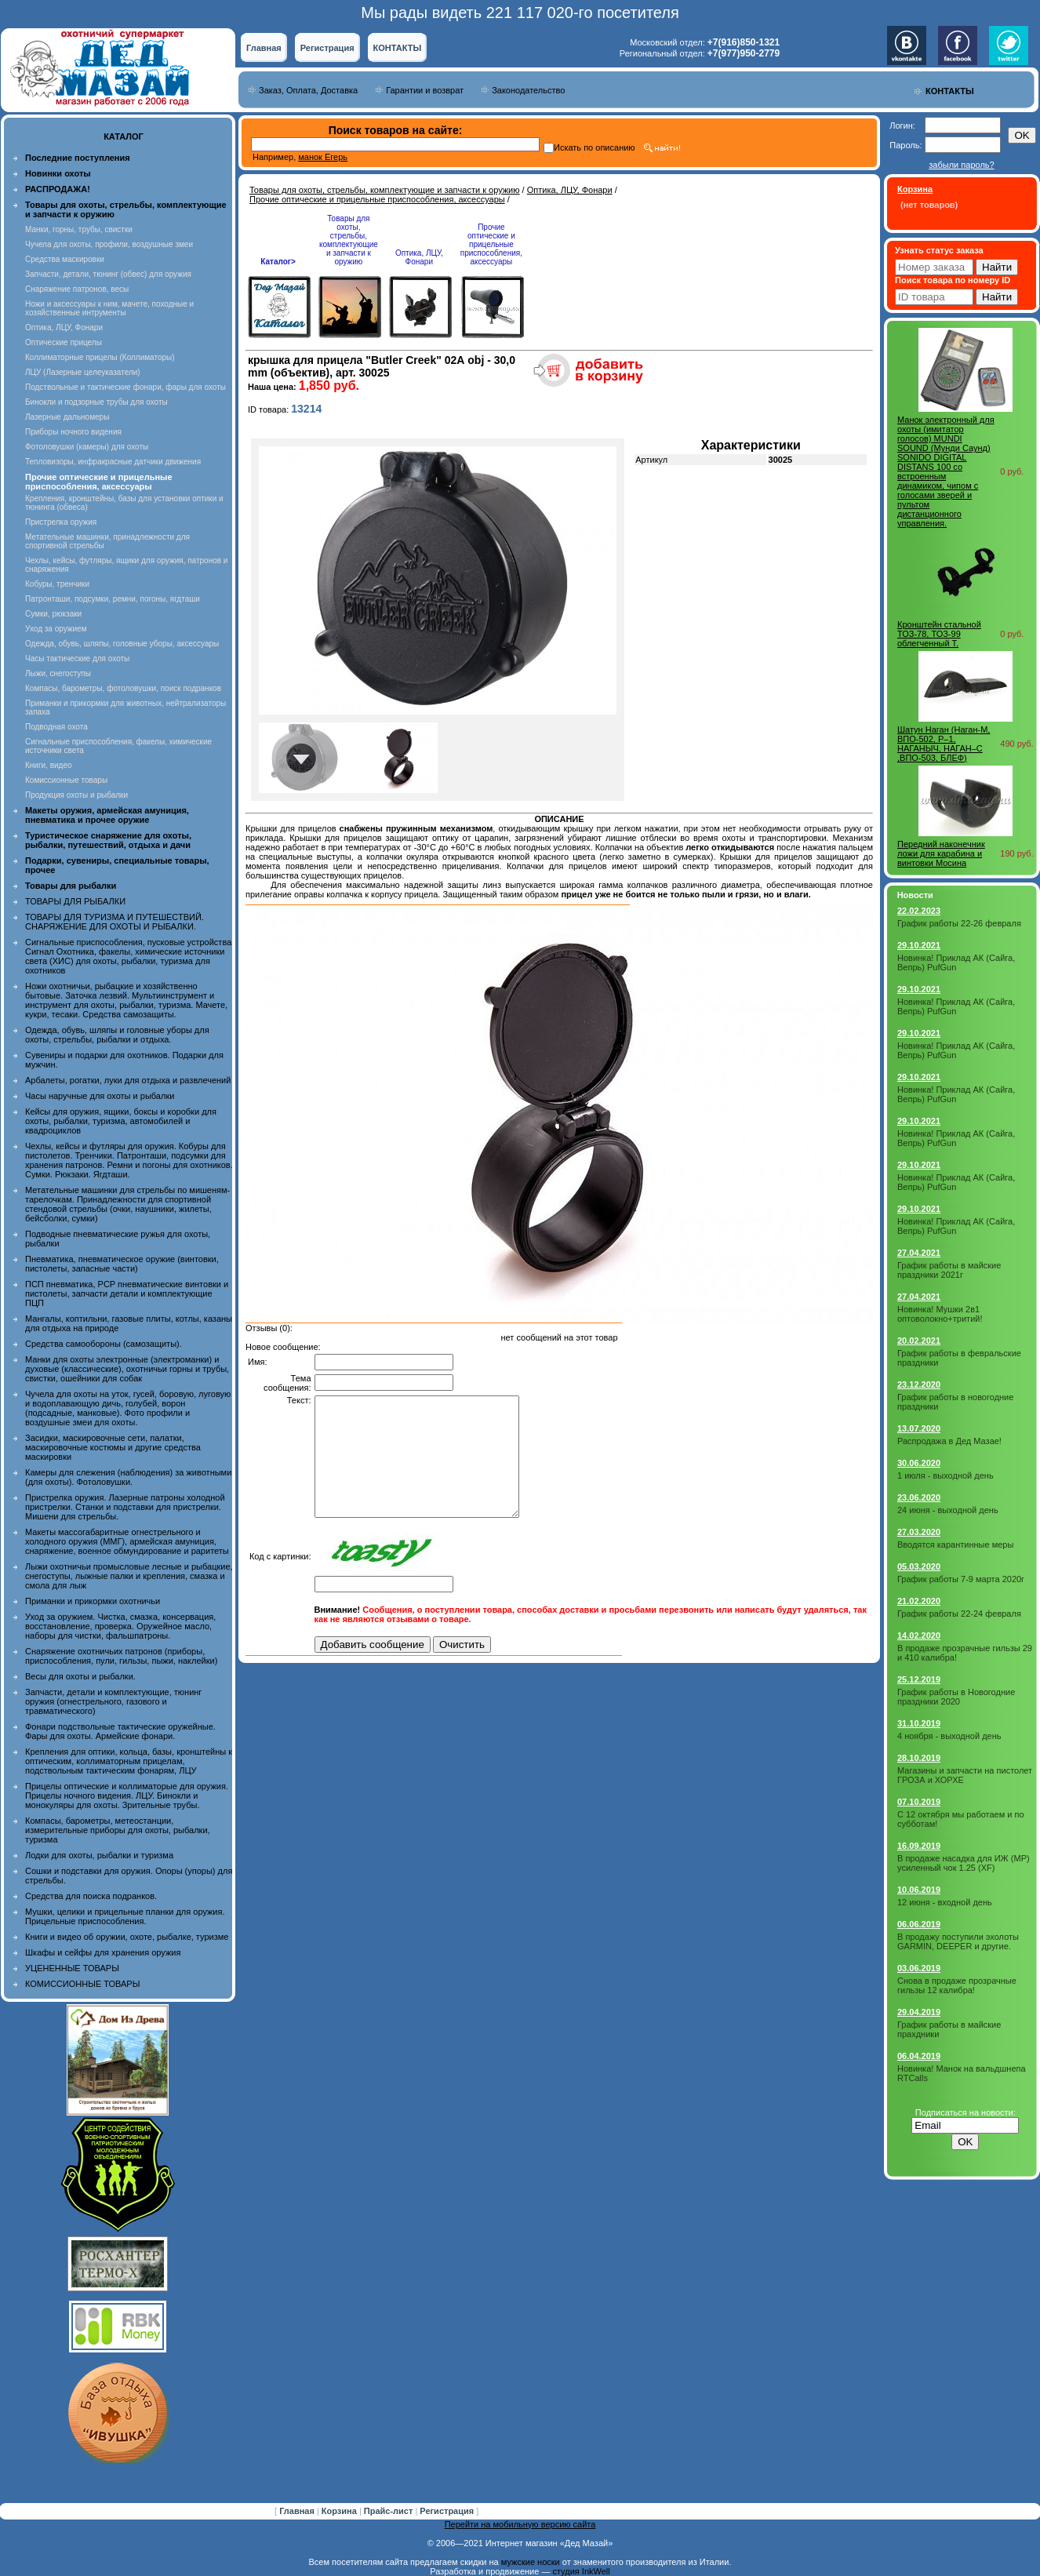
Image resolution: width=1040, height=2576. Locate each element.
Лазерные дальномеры (67, 417)
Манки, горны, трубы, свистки (79, 229)
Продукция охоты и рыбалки (76, 795)
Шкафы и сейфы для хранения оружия (102, 1952)
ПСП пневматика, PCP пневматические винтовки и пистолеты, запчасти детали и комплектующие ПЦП (126, 1293)
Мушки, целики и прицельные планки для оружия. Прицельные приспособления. (125, 1916)
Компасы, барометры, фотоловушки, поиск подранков (123, 688)
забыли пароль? (961, 164)
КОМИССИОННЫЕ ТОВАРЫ (82, 1983)
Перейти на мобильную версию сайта (520, 2524)
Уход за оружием (56, 628)
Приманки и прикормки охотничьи (92, 1601)
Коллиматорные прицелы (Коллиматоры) (100, 357)
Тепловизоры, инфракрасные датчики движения (113, 461)
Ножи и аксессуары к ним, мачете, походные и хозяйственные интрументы (109, 308)
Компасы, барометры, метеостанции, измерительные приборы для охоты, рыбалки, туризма (117, 1830)
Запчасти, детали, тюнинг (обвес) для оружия (108, 274)
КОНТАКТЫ (397, 48)
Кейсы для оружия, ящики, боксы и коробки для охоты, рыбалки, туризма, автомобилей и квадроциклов (120, 1121)
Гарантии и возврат (425, 90)
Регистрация (327, 48)
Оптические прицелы (63, 342)
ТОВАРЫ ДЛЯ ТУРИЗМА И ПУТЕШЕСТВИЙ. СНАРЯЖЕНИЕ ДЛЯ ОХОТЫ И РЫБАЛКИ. (114, 921)
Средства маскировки (64, 259)
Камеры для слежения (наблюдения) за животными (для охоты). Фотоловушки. (128, 1477)
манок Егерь (322, 157)
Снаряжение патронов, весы (77, 289)
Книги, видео (48, 765)
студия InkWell (580, 2571)
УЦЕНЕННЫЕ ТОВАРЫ (72, 1968)
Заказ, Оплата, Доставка (308, 90)
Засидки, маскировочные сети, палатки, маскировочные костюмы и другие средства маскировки (113, 1447)
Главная (264, 48)
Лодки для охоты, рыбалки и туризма (99, 1855)
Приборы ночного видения (73, 432)
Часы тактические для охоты (77, 658)
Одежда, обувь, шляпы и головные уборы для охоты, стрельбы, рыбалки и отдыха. (117, 1034)
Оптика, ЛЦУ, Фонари (64, 327)
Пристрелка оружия (60, 522)
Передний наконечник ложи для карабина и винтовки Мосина (941, 853)
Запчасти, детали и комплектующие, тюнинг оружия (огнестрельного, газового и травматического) (113, 1701)
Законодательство (528, 90)
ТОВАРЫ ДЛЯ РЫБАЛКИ (75, 901)
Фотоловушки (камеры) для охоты (86, 446)
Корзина (340, 2511)
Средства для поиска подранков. (91, 1896)
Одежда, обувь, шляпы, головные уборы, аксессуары (122, 643)
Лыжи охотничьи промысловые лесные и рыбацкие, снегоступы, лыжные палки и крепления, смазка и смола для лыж (129, 1576)
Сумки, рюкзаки (53, 613)
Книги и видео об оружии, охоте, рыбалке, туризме (126, 1936)
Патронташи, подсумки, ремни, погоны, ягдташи (112, 599)
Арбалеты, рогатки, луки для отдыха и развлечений (128, 1080)
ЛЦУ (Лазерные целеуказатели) (82, 372)
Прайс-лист (390, 2511)
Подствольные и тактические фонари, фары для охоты (125, 387)
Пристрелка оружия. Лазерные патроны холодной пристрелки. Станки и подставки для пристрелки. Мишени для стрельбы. (125, 1507)
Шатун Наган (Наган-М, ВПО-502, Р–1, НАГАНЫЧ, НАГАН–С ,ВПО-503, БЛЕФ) (943, 743)
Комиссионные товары (66, 780)
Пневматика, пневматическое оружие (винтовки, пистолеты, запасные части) (122, 1263)
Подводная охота (56, 726)
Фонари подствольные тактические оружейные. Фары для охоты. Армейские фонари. (120, 1731)
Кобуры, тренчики (57, 584)
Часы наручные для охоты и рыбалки (99, 1096)
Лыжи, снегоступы (58, 673)
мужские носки (530, 2562)
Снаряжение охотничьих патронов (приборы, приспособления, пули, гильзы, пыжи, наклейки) (121, 1655)
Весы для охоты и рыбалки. (80, 1676)
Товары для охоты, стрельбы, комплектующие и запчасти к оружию (384, 190)
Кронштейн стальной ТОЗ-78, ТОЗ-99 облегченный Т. (939, 634)
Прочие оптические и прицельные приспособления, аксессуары (377, 199)
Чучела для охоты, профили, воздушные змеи (109, 244)
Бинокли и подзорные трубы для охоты (96, 402)
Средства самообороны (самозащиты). (103, 1343)
